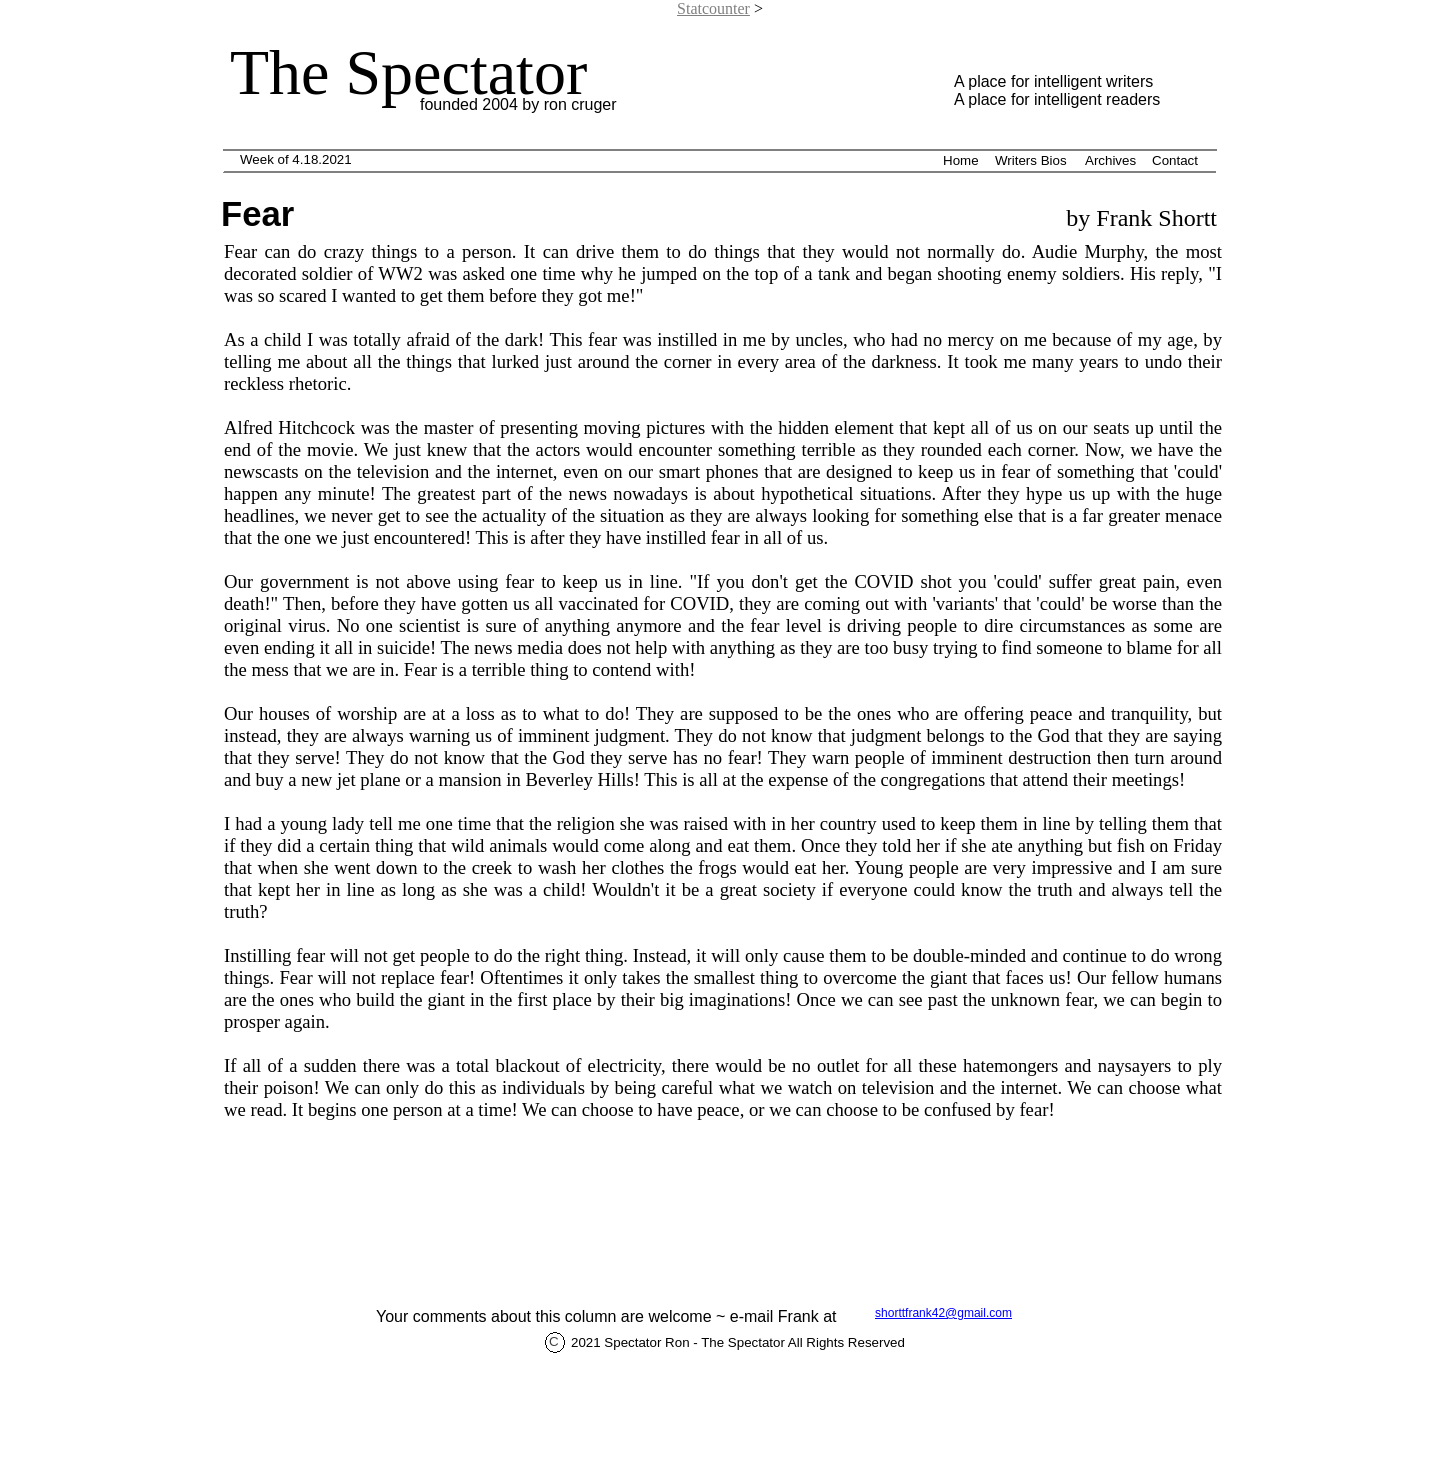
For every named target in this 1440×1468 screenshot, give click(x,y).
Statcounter (713, 8)
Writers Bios (1031, 160)
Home (961, 160)
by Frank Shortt (1138, 218)
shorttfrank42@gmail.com (943, 1313)
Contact (1175, 160)
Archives (1110, 160)
